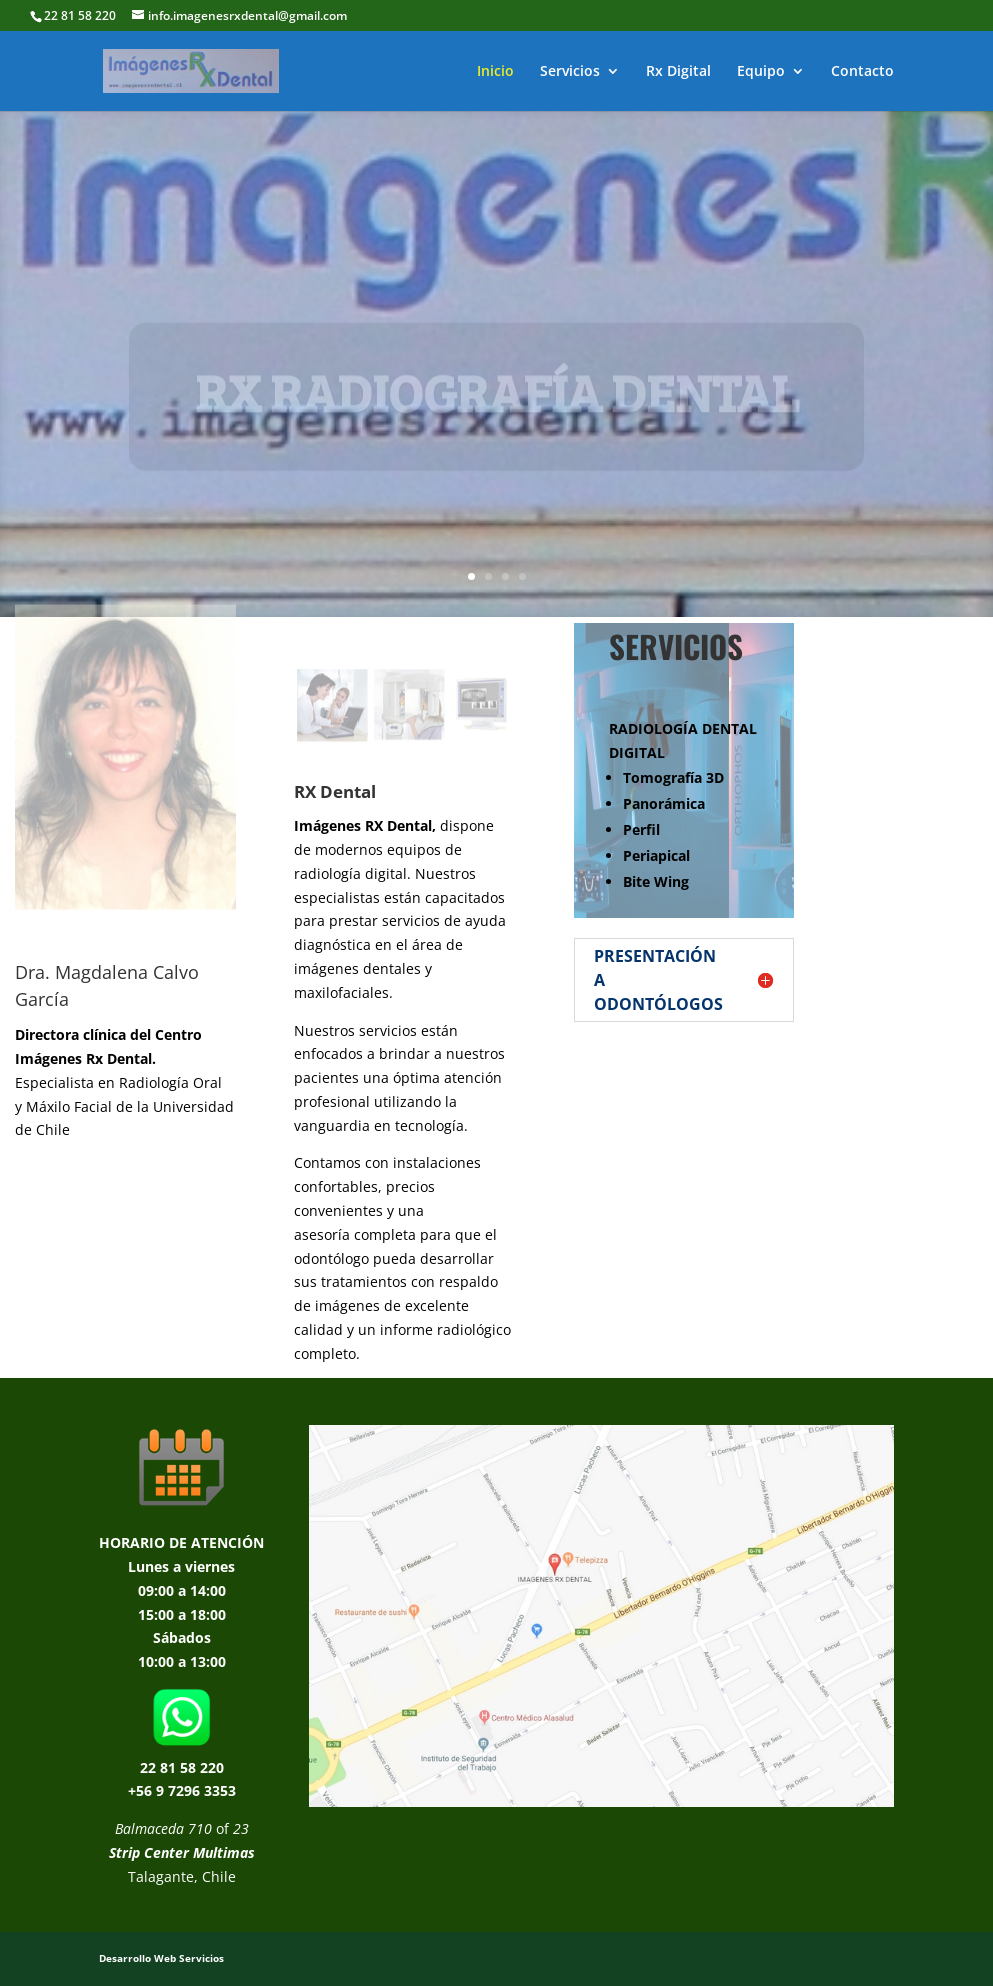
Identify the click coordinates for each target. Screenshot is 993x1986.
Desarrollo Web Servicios (161, 1958)
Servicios (570, 72)
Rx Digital (678, 72)
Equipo (761, 72)
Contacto (862, 72)
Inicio (495, 72)
